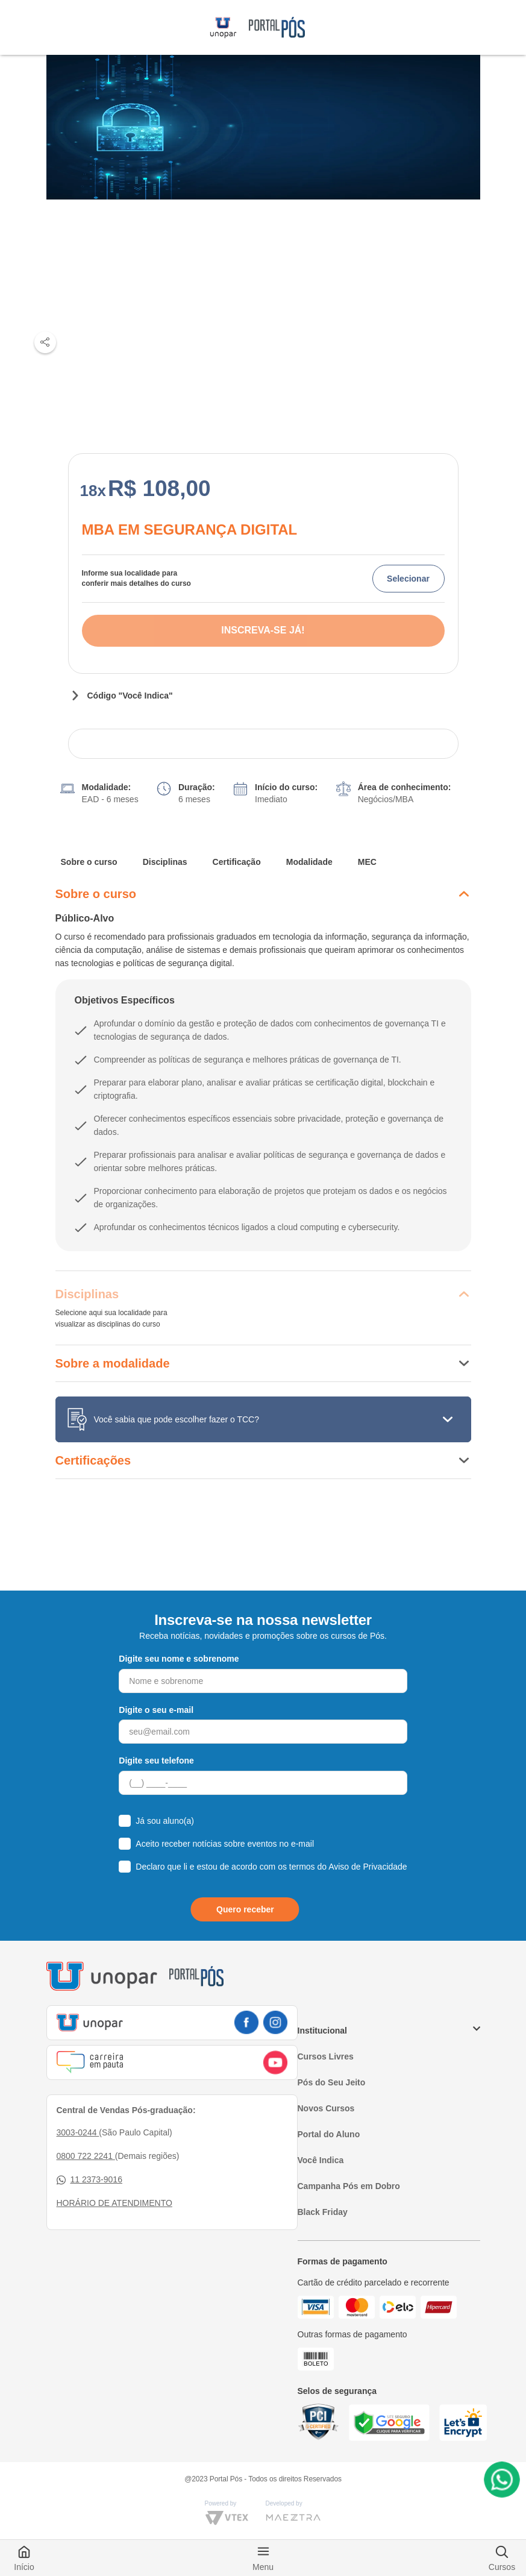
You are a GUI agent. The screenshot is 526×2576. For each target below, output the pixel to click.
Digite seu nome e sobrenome (179, 1658)
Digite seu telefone (156, 1760)
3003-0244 (78, 2132)
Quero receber (245, 1909)
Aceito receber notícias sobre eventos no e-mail (225, 1844)
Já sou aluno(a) (165, 1821)
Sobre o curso (89, 862)
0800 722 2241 (86, 2156)
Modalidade (309, 862)
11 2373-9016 (89, 2180)
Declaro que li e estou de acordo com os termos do (271, 1866)
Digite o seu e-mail (156, 1710)
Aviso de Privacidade (367, 1866)
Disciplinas (165, 862)
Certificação (237, 862)
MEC (367, 862)
